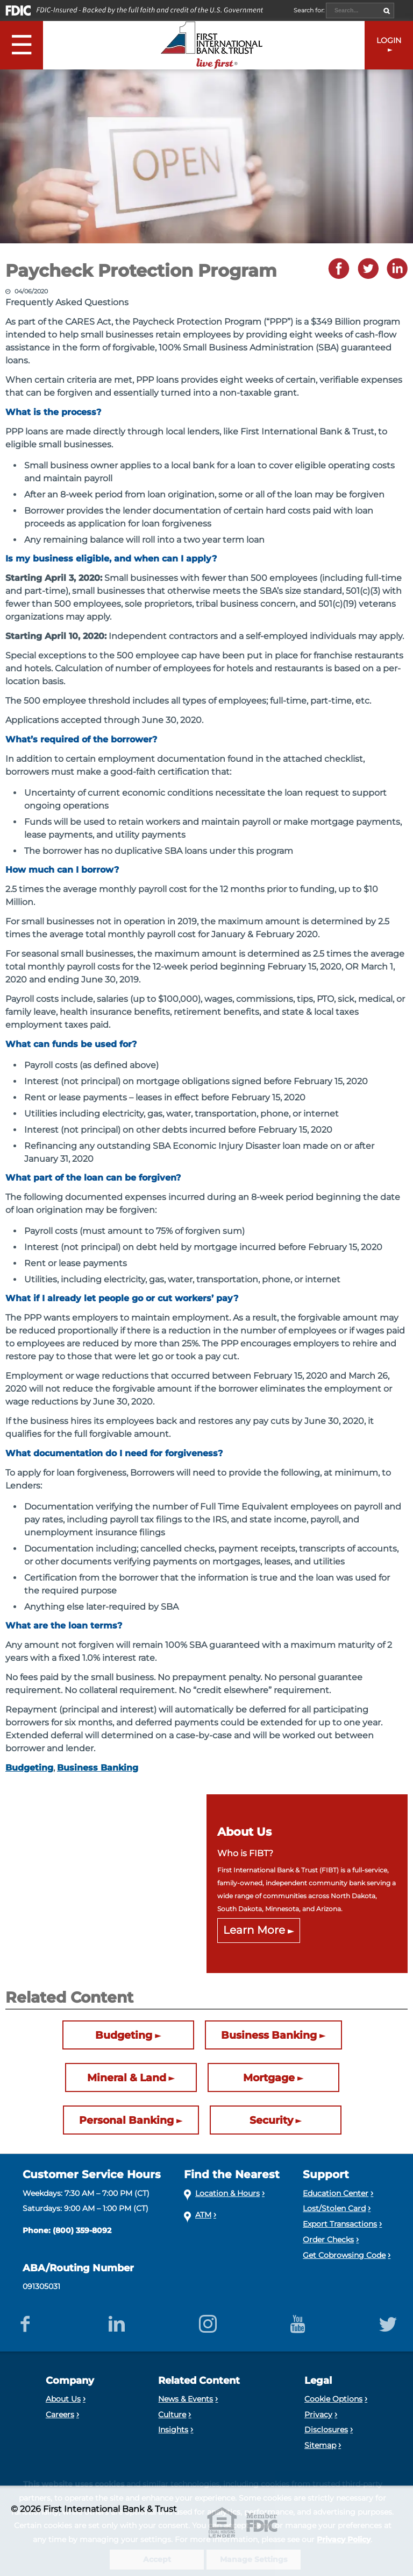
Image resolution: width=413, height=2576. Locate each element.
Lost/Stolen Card (334, 2208)
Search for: (310, 10)
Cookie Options (333, 2399)
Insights (173, 2429)
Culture (172, 2414)
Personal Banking (126, 2120)
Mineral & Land (126, 2077)
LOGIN (388, 40)
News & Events (185, 2399)
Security (271, 2120)
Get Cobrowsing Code (344, 2255)
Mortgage (269, 2077)
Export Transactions (340, 2224)
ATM (203, 2215)
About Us (63, 2399)
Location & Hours (227, 2193)
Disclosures (326, 2429)
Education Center (335, 2193)
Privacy (318, 2414)
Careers (60, 2414)
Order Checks (328, 2239)
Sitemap (320, 2445)
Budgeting (29, 1768)
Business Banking (97, 1768)
